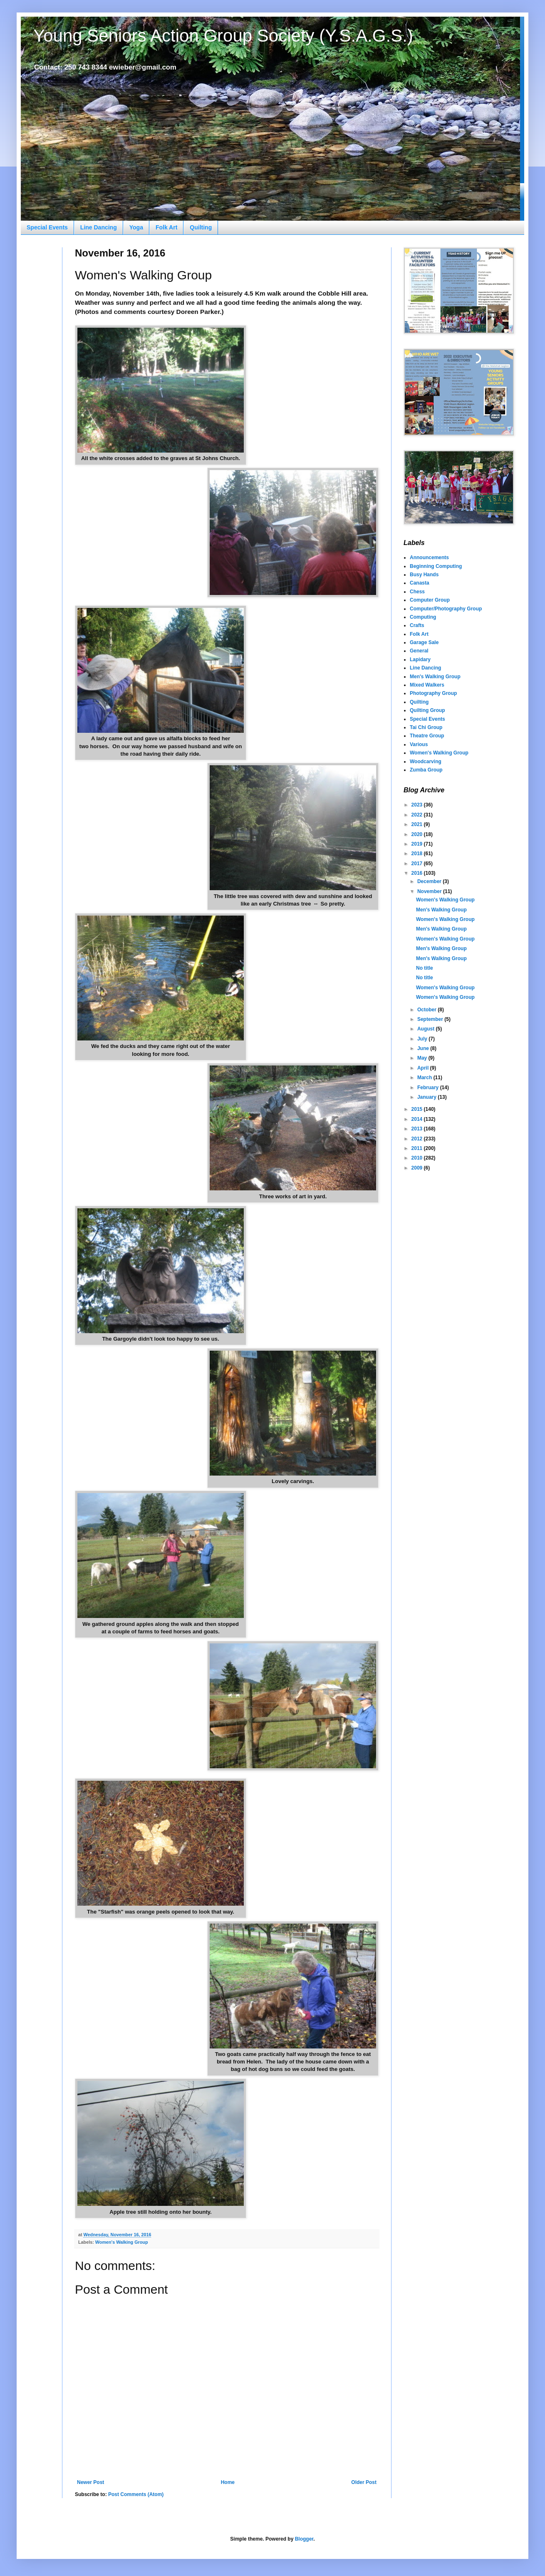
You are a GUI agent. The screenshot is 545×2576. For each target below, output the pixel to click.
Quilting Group (427, 710)
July (423, 1039)
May (423, 1058)
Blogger (304, 2539)
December (430, 881)
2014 (417, 1119)
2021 (417, 824)
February (428, 1087)
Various (419, 744)
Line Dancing (98, 227)
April (423, 1068)
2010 (417, 1158)
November (430, 891)
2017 (417, 863)
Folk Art (166, 227)
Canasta (419, 583)
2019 (417, 844)
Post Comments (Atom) (136, 2494)
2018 (417, 853)
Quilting (201, 227)
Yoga (136, 227)
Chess (417, 592)
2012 (417, 1139)
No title (424, 968)
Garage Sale (424, 642)
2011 (417, 1148)
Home (228, 2482)
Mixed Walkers (427, 685)
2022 (417, 815)
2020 (417, 834)
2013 (417, 1129)
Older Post (364, 2482)
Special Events (47, 227)
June (423, 1048)
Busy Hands (424, 574)
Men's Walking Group (435, 676)
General (419, 651)
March (425, 1077)
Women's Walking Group (121, 2242)
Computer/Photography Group (446, 609)
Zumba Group (426, 770)
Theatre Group (427, 736)
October (427, 1010)
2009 (417, 1168)
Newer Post (90, 2482)
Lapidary (420, 659)
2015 (417, 1109)
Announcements (429, 557)
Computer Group (430, 600)
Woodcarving (425, 761)
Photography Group (433, 693)
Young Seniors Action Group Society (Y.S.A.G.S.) (223, 35)
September (430, 1019)
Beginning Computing (436, 566)
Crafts (417, 625)
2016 (417, 873)
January (427, 1097)
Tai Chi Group (426, 727)
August (426, 1029)
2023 (417, 805)
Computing (423, 617)
